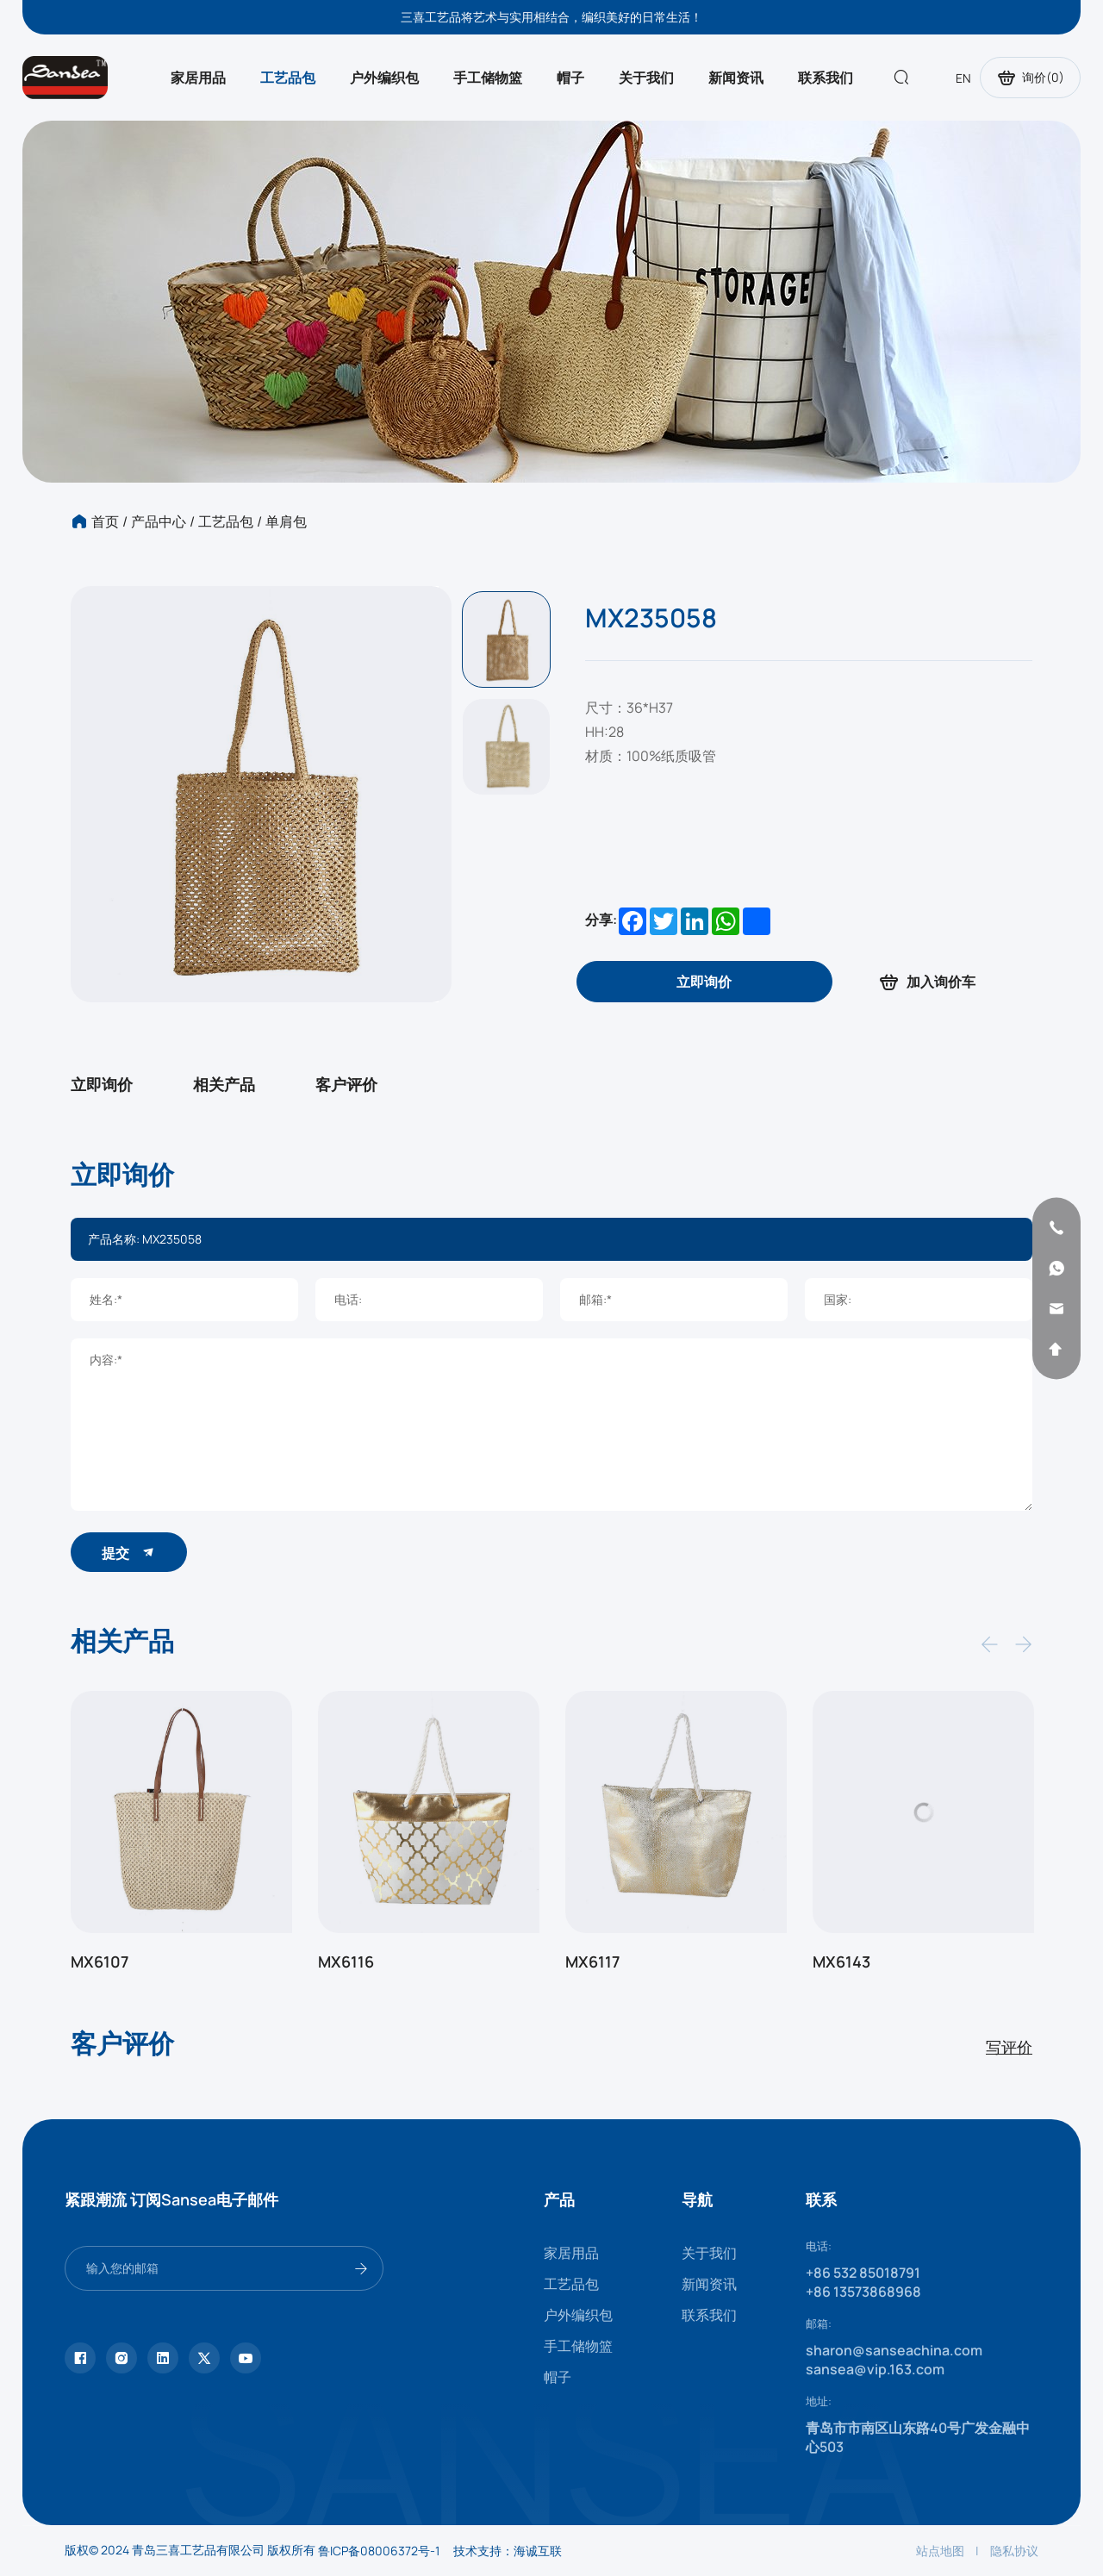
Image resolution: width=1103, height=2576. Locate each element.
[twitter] (204, 2357)
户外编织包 (384, 77)
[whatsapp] (1056, 1268)
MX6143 (841, 1961)
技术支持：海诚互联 (507, 2550)
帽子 (570, 77)
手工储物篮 (487, 77)
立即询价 (102, 1084)
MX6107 (99, 1961)
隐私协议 (1014, 2550)
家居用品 (198, 77)
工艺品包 (287, 77)
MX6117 (592, 1961)
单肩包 (286, 521)
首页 (105, 521)
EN (963, 78)
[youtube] (245, 2357)
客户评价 (346, 1084)
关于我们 (646, 77)
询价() (1030, 77)
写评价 (1009, 2046)
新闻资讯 (735, 77)
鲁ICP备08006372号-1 (378, 2550)
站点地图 (940, 2550)
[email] (1056, 1308)
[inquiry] (704, 981)
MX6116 (346, 1961)
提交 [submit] (129, 1552)
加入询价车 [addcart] (926, 982)
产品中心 (158, 521)
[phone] (1056, 1227)
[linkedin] (162, 2357)
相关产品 (224, 1084)
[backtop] (1056, 1349)
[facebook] (80, 2357)
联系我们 (825, 77)
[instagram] (121, 2357)
